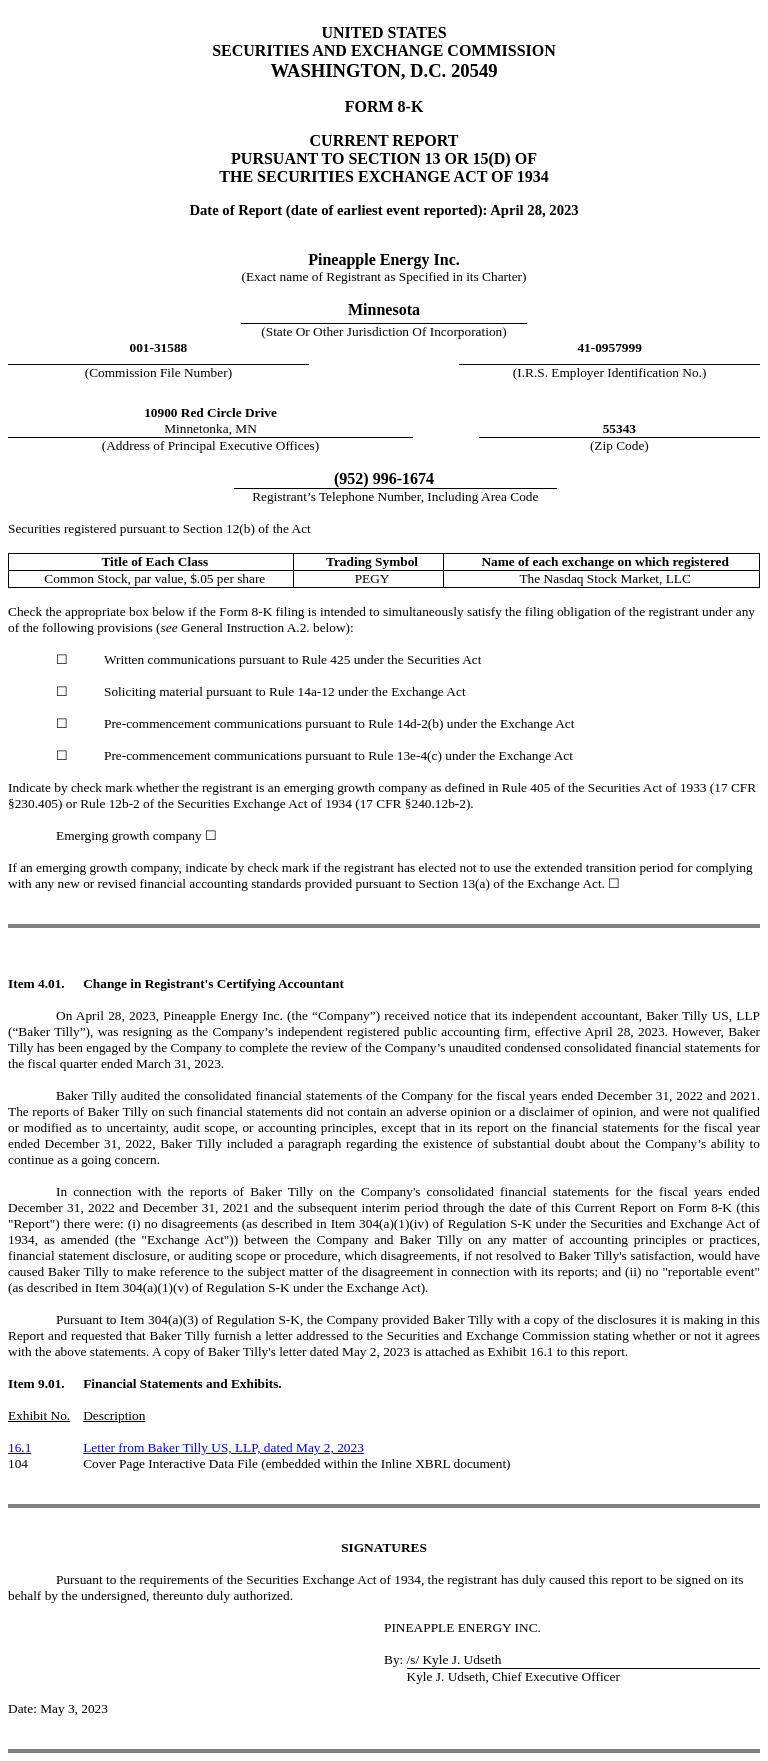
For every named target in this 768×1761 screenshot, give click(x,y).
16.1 (19, 1447)
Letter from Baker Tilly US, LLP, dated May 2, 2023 (223, 1447)
